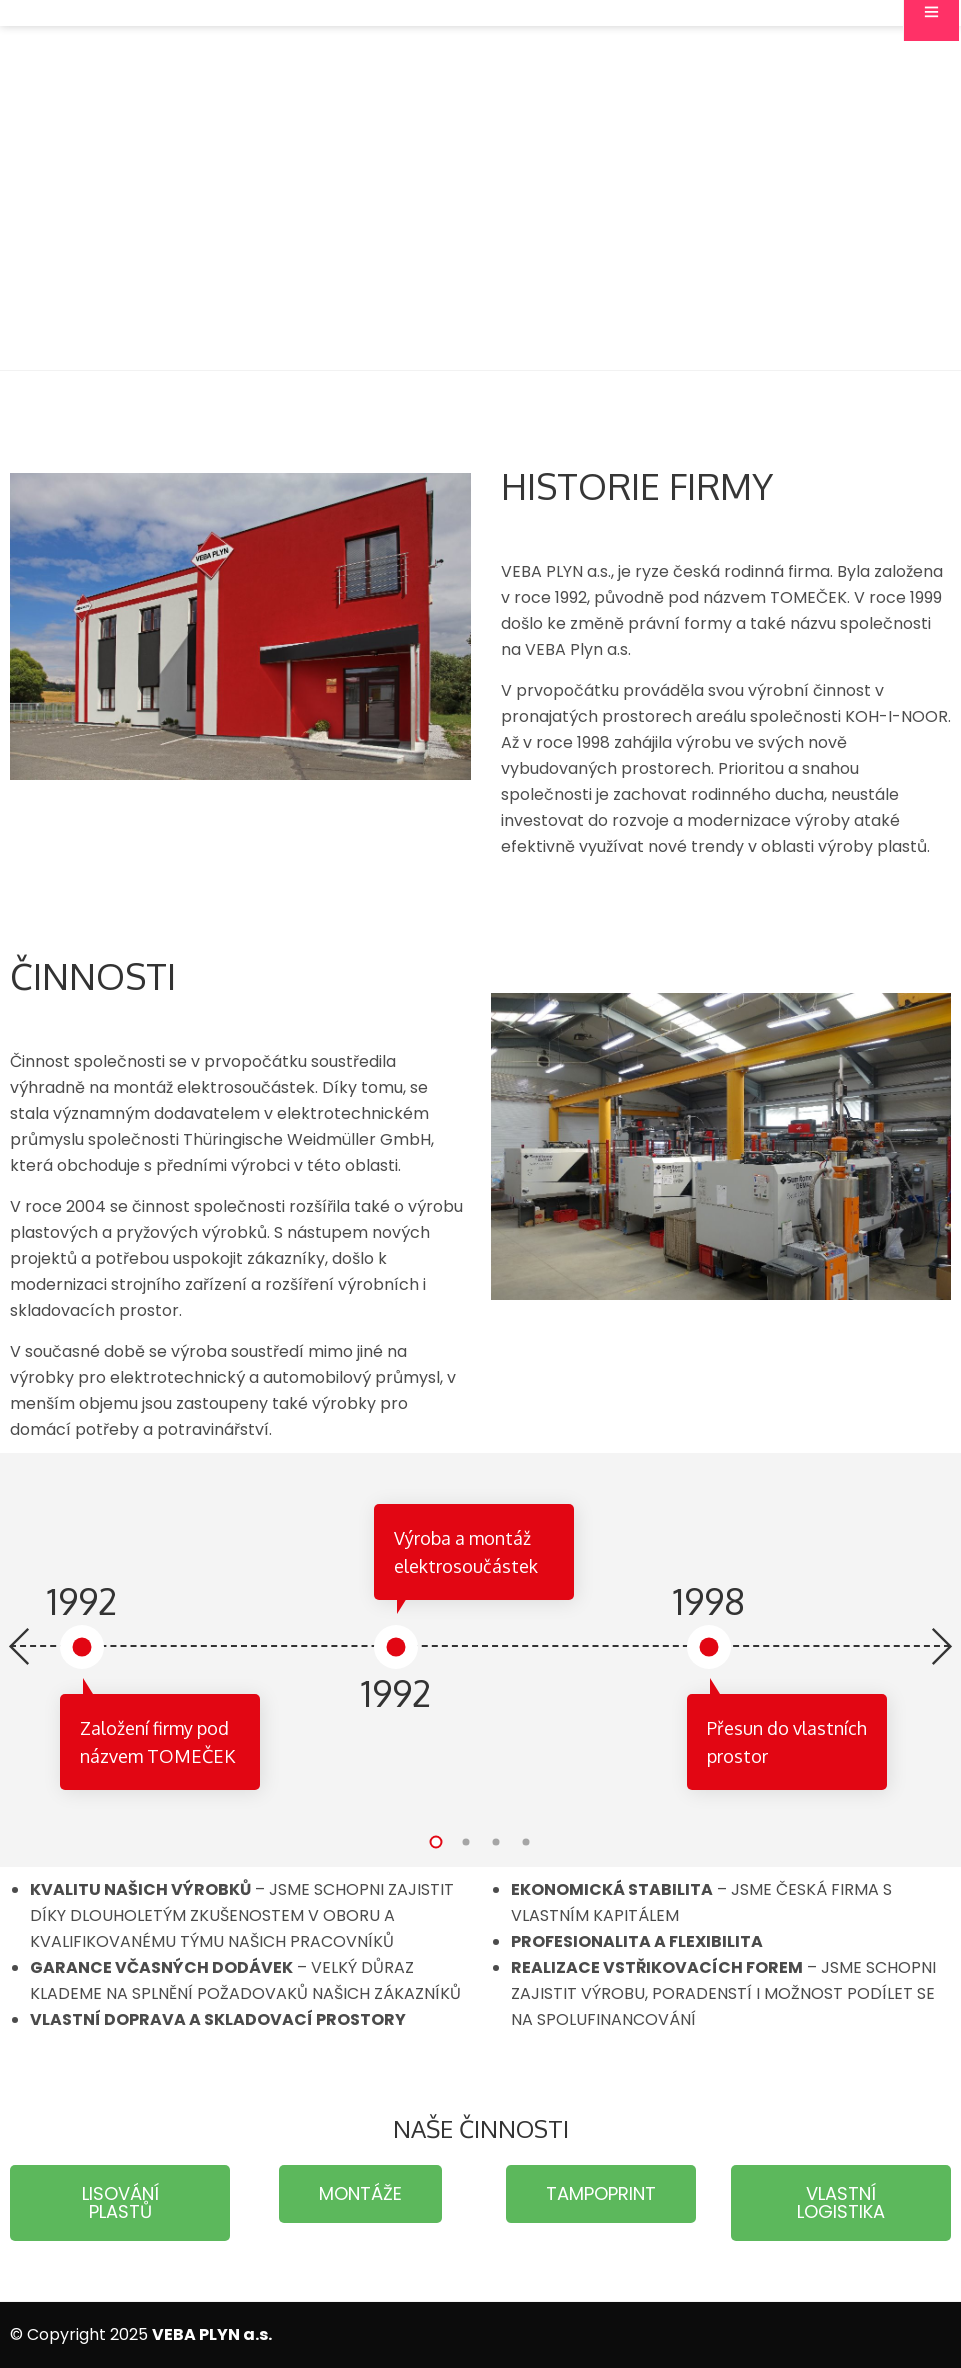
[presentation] (20, 1648)
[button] (436, 1842)
